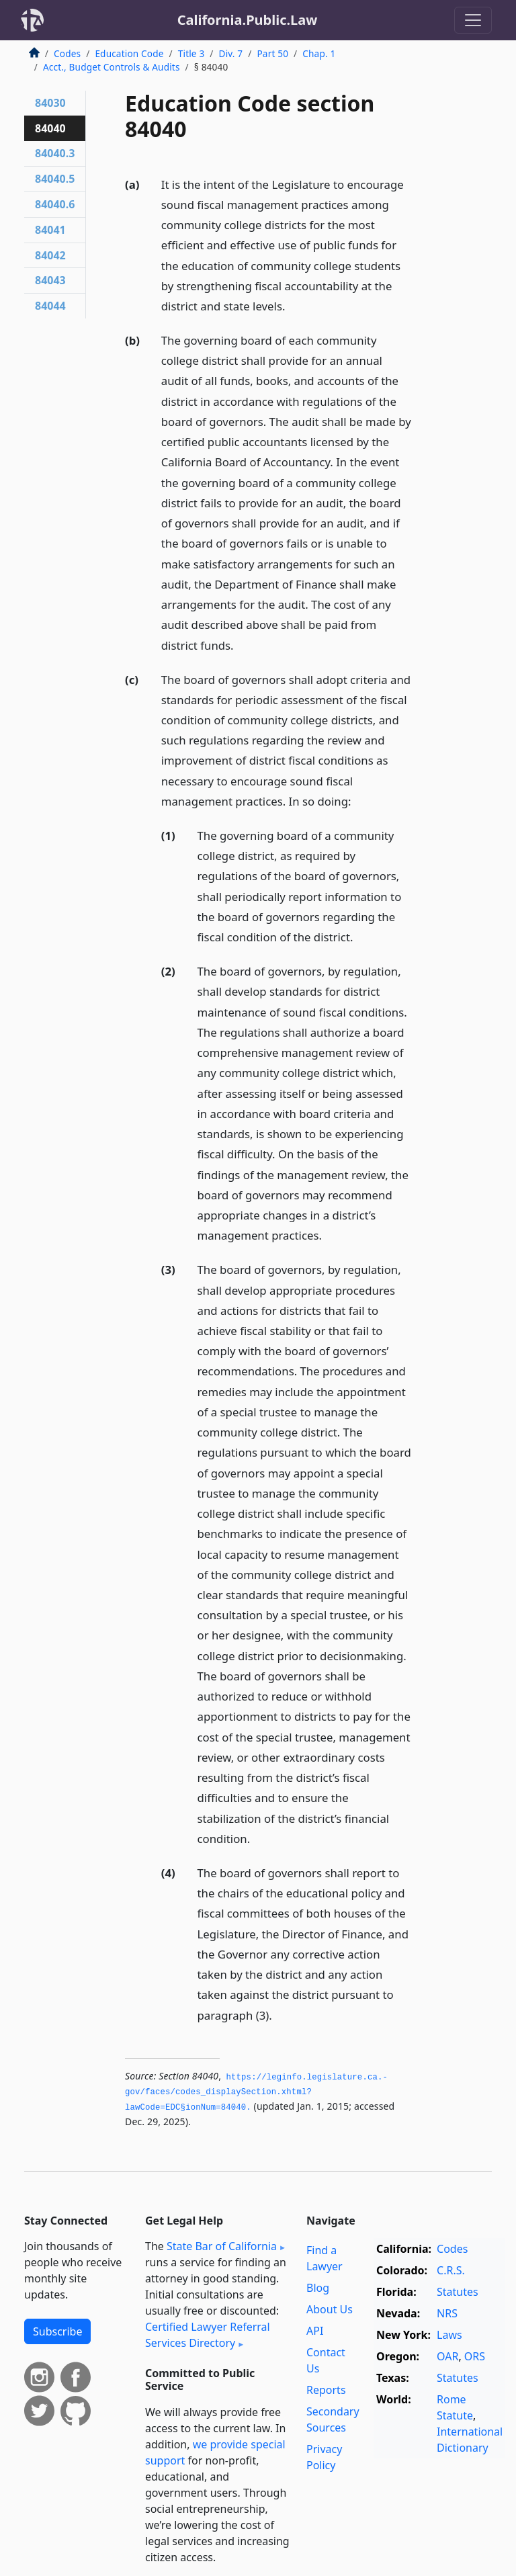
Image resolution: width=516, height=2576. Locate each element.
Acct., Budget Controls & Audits (111, 66)
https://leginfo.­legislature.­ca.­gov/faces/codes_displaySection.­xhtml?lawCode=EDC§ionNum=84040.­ (256, 2092)
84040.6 (55, 204)
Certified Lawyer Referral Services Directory (207, 2334)
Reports (326, 2389)
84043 (50, 280)
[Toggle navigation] (473, 20)
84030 (50, 102)
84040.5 (55, 178)
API (314, 2330)
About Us (329, 2309)
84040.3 (55, 153)
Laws (449, 2334)
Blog (317, 2287)
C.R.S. (451, 2270)
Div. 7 (231, 53)
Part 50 (272, 53)
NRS (447, 2313)
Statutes (457, 2291)
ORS (474, 2356)
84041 (50, 229)
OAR (447, 2356)
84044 (50, 305)
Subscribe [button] (57, 2331)
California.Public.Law (247, 20)
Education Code (129, 53)
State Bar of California (222, 2246)
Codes (67, 53)
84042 (50, 255)
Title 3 (191, 53)
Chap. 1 (318, 53)
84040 (50, 128)
